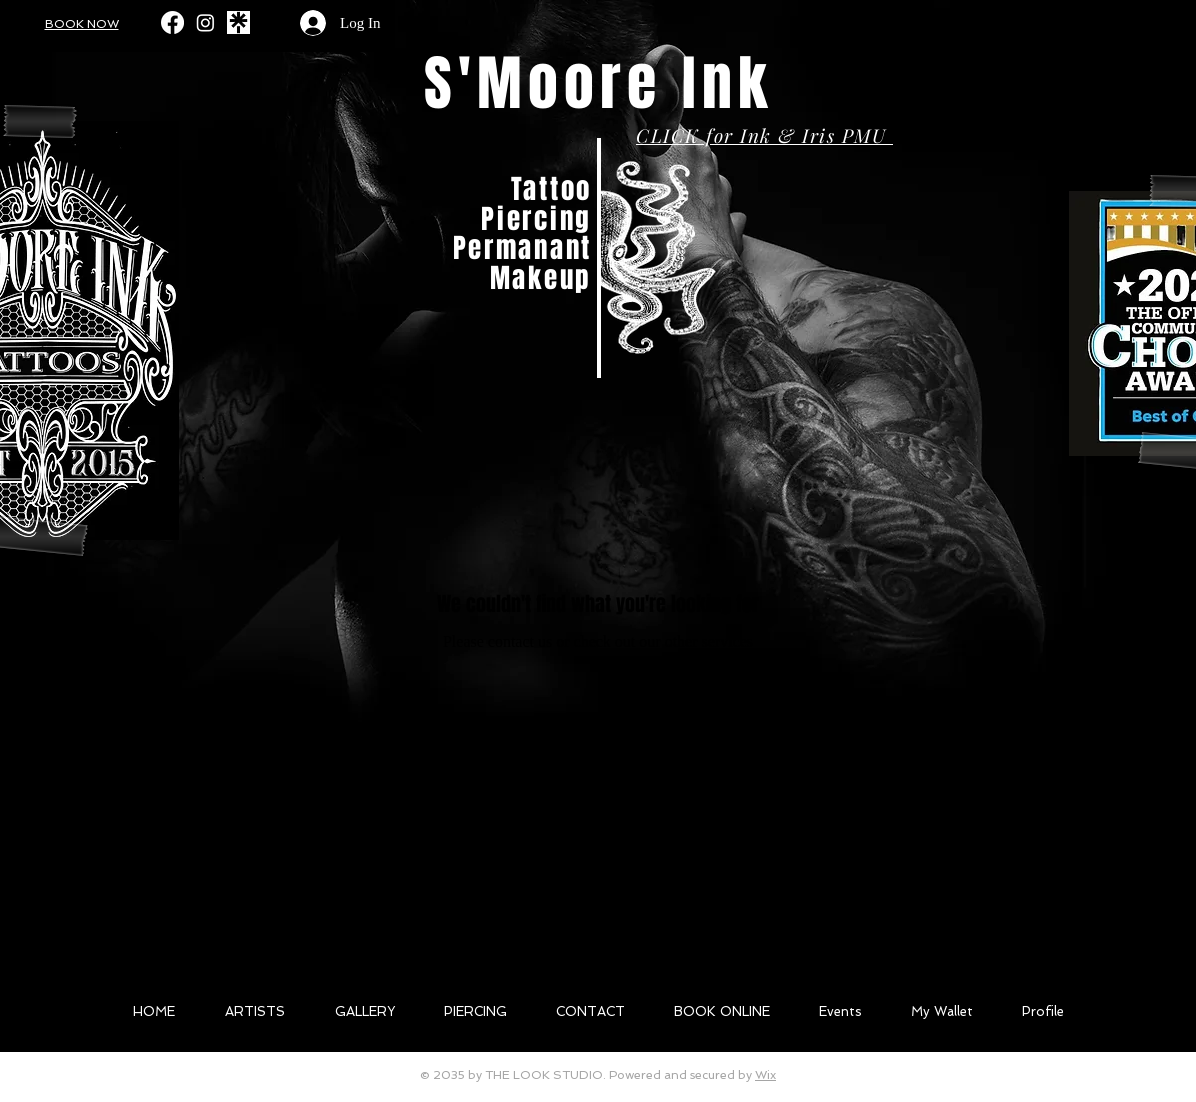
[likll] (238, 22)
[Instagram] (205, 22)
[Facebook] (172, 22)
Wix (765, 1075)
